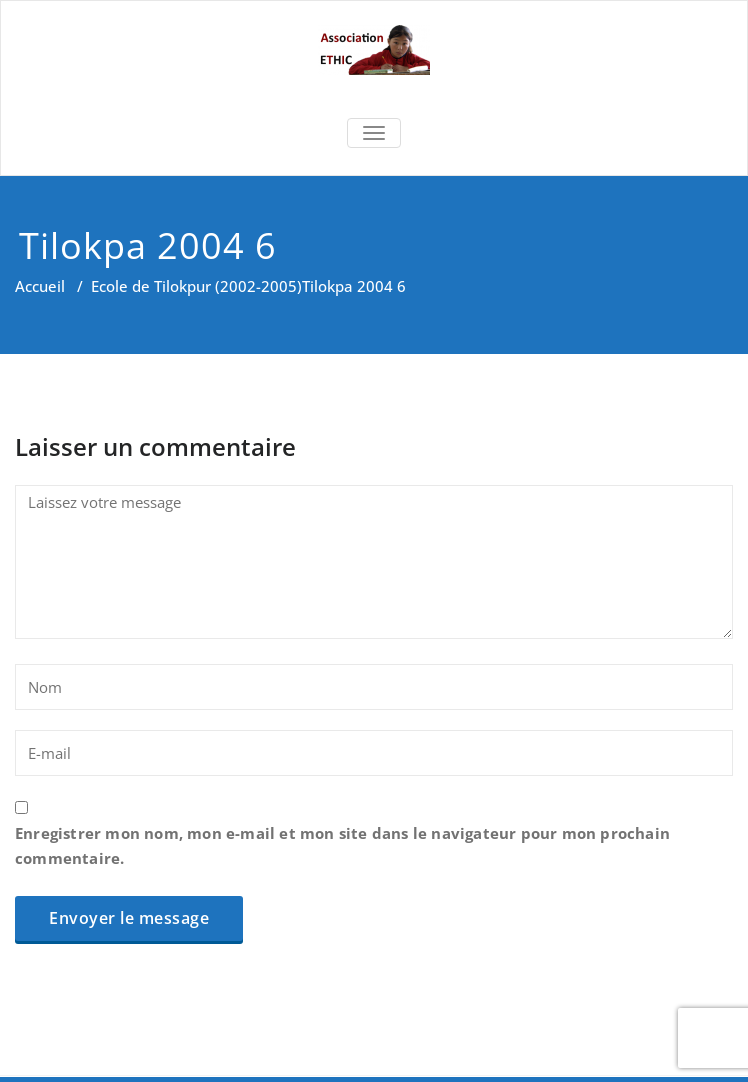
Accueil (40, 286)
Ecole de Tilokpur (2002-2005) (196, 286)
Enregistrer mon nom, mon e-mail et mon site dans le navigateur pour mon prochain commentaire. (342, 845)
